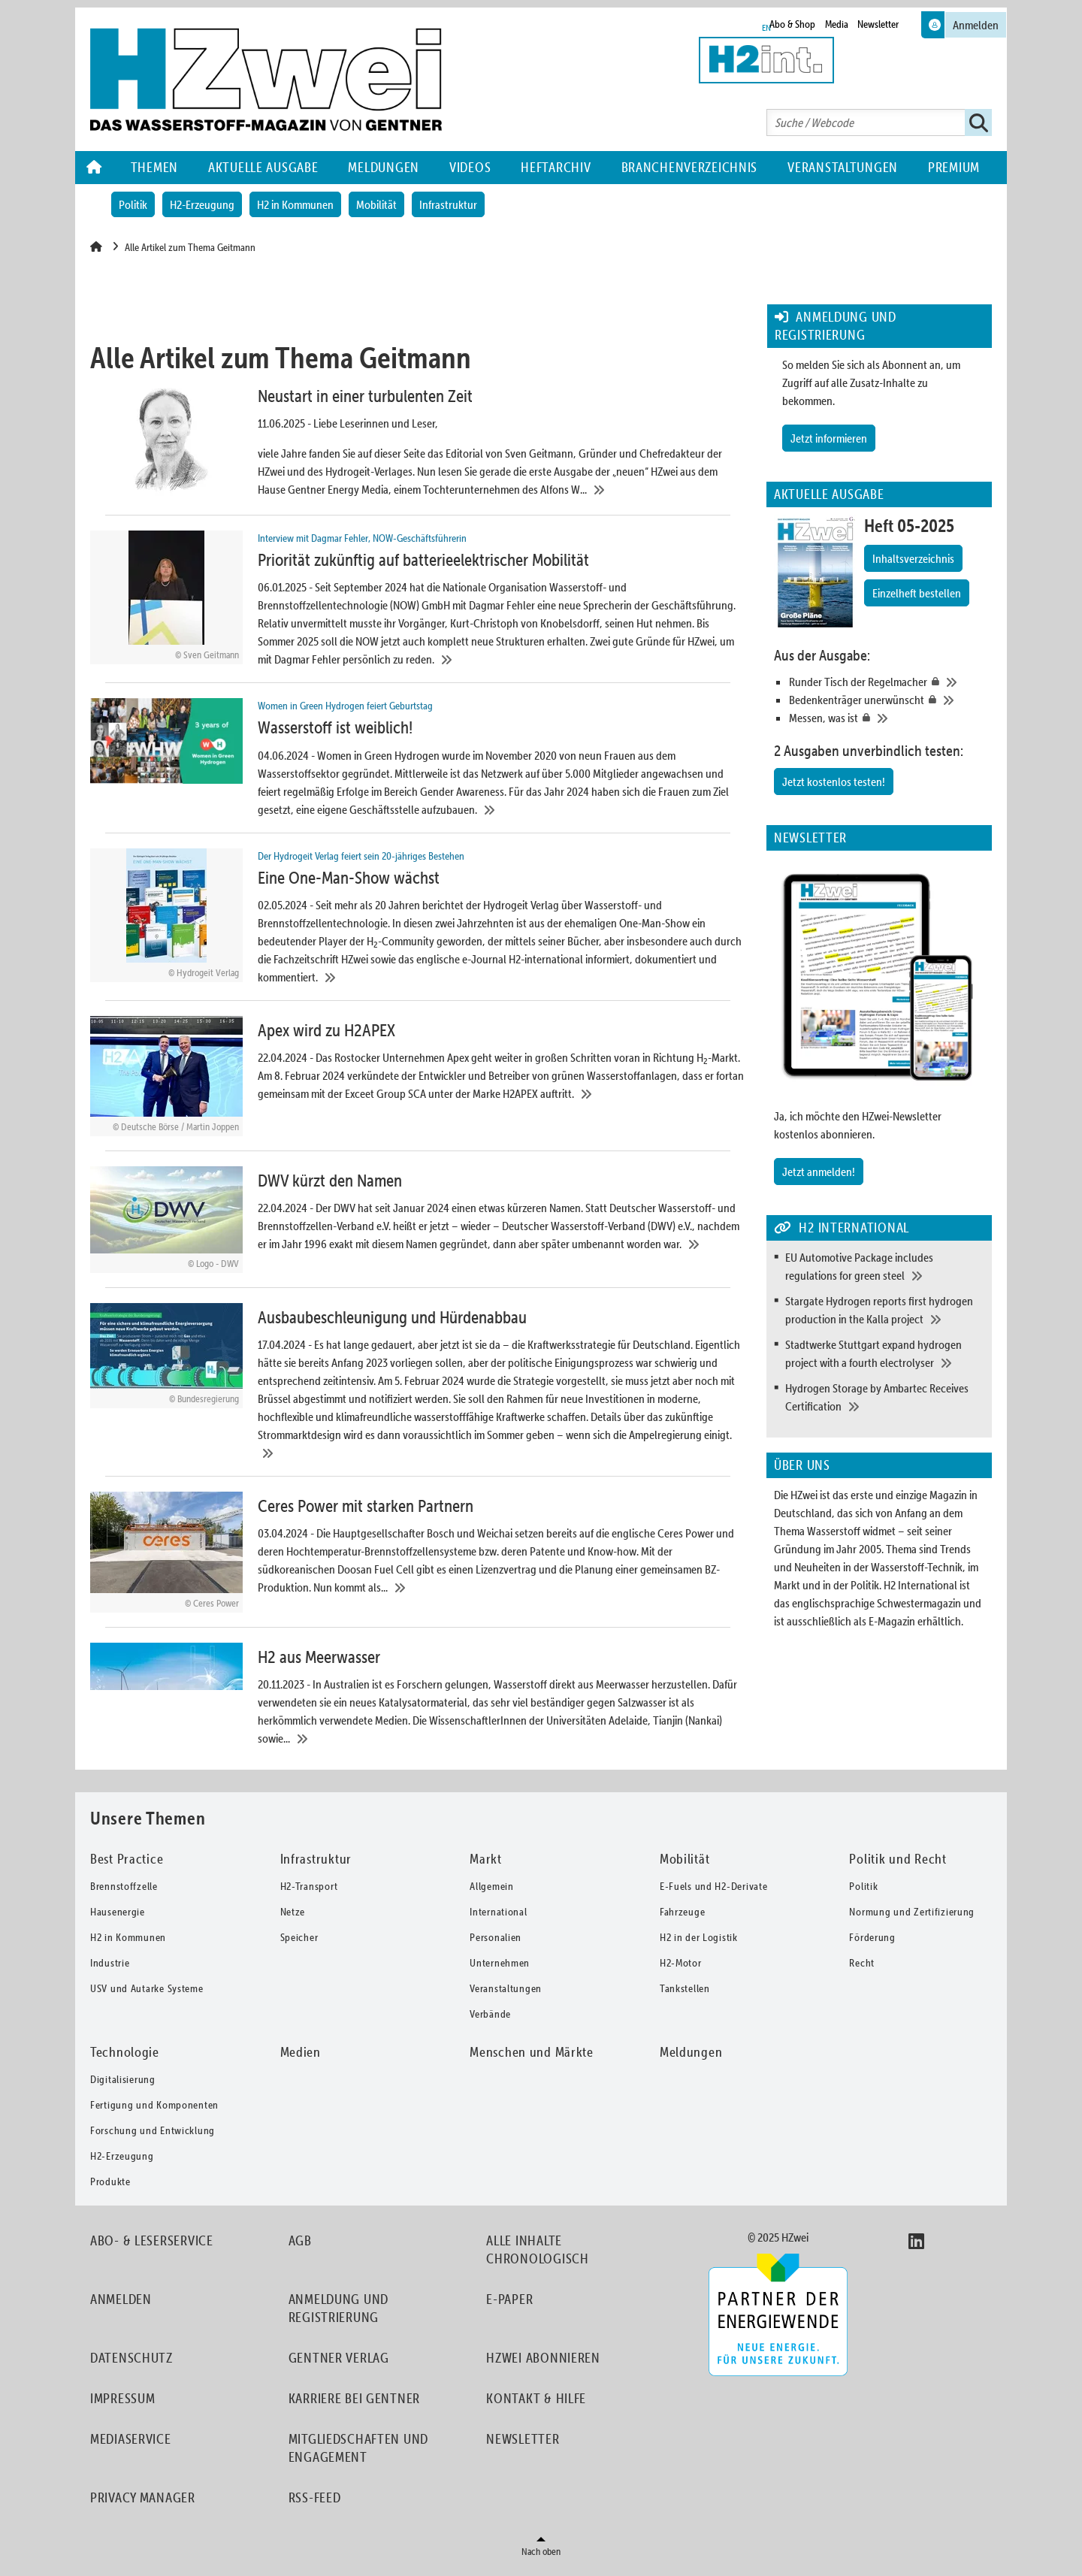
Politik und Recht (897, 1863)
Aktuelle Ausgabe (263, 167)
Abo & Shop (792, 24)
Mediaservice (130, 2443)
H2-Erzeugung (202, 204)
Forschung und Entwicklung (152, 2135)
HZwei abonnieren (543, 2362)
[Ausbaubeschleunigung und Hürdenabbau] (417, 1385)
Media (836, 24)
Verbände (490, 2018)
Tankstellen (685, 1993)
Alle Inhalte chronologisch (537, 2254)
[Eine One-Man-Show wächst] (417, 919)
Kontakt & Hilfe (536, 2403)
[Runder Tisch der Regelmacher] (886, 682)
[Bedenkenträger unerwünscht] (886, 700)
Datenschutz (131, 2362)
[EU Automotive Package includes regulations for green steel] (884, 1266)
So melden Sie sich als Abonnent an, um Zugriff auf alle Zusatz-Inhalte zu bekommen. (871, 382)
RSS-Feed (315, 2502)
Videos (470, 167)
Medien (300, 2056)
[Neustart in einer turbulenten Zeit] (417, 441)
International (498, 1916)
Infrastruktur (448, 204)
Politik (133, 204)
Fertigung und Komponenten (154, 2109)
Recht (862, 1967)
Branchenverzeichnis (689, 167)
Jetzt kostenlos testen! (833, 781)
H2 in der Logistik (699, 1942)
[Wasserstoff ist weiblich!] (417, 760)
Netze (293, 1916)
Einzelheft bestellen (916, 592)
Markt (486, 1863)
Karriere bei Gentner (354, 2403)
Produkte (110, 2186)
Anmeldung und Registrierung (338, 2313)
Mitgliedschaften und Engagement (358, 2452)
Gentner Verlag (339, 2362)
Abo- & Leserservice (151, 2245)
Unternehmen (500, 1967)
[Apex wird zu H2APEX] (417, 1079)
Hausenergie (117, 1916)
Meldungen (383, 167)
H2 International (920, 1584)
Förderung (872, 1942)
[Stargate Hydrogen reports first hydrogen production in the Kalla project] (884, 1310)
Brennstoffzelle (124, 1890)
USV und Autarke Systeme (147, 1993)
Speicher (299, 1942)
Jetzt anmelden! (818, 1171)
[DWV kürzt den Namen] (417, 1222)
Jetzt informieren (828, 438)
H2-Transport (309, 1890)
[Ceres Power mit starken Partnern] (417, 1556)
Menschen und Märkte (532, 2056)
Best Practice (126, 1863)
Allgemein (491, 1890)
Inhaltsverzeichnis (913, 558)
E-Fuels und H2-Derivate (714, 1890)
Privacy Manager (142, 2502)
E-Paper (509, 2303)
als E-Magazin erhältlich (907, 1620)
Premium (954, 167)
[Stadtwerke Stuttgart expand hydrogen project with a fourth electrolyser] (884, 1353)
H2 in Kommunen (295, 204)
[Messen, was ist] (886, 718)
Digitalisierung (123, 2084)
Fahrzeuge (682, 1916)
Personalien (495, 1942)
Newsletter (878, 24)
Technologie (124, 2056)
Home (95, 167)
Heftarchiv (556, 167)
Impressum (122, 2403)
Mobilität (376, 204)
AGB (300, 2245)
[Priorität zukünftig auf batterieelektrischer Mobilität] (417, 600)
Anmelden (121, 2303)
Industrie (109, 1967)
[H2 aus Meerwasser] (417, 1699)
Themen (154, 167)
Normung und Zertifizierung (912, 1916)
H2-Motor (681, 1967)
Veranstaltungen (842, 167)
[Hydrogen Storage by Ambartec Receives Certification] (884, 1397)
